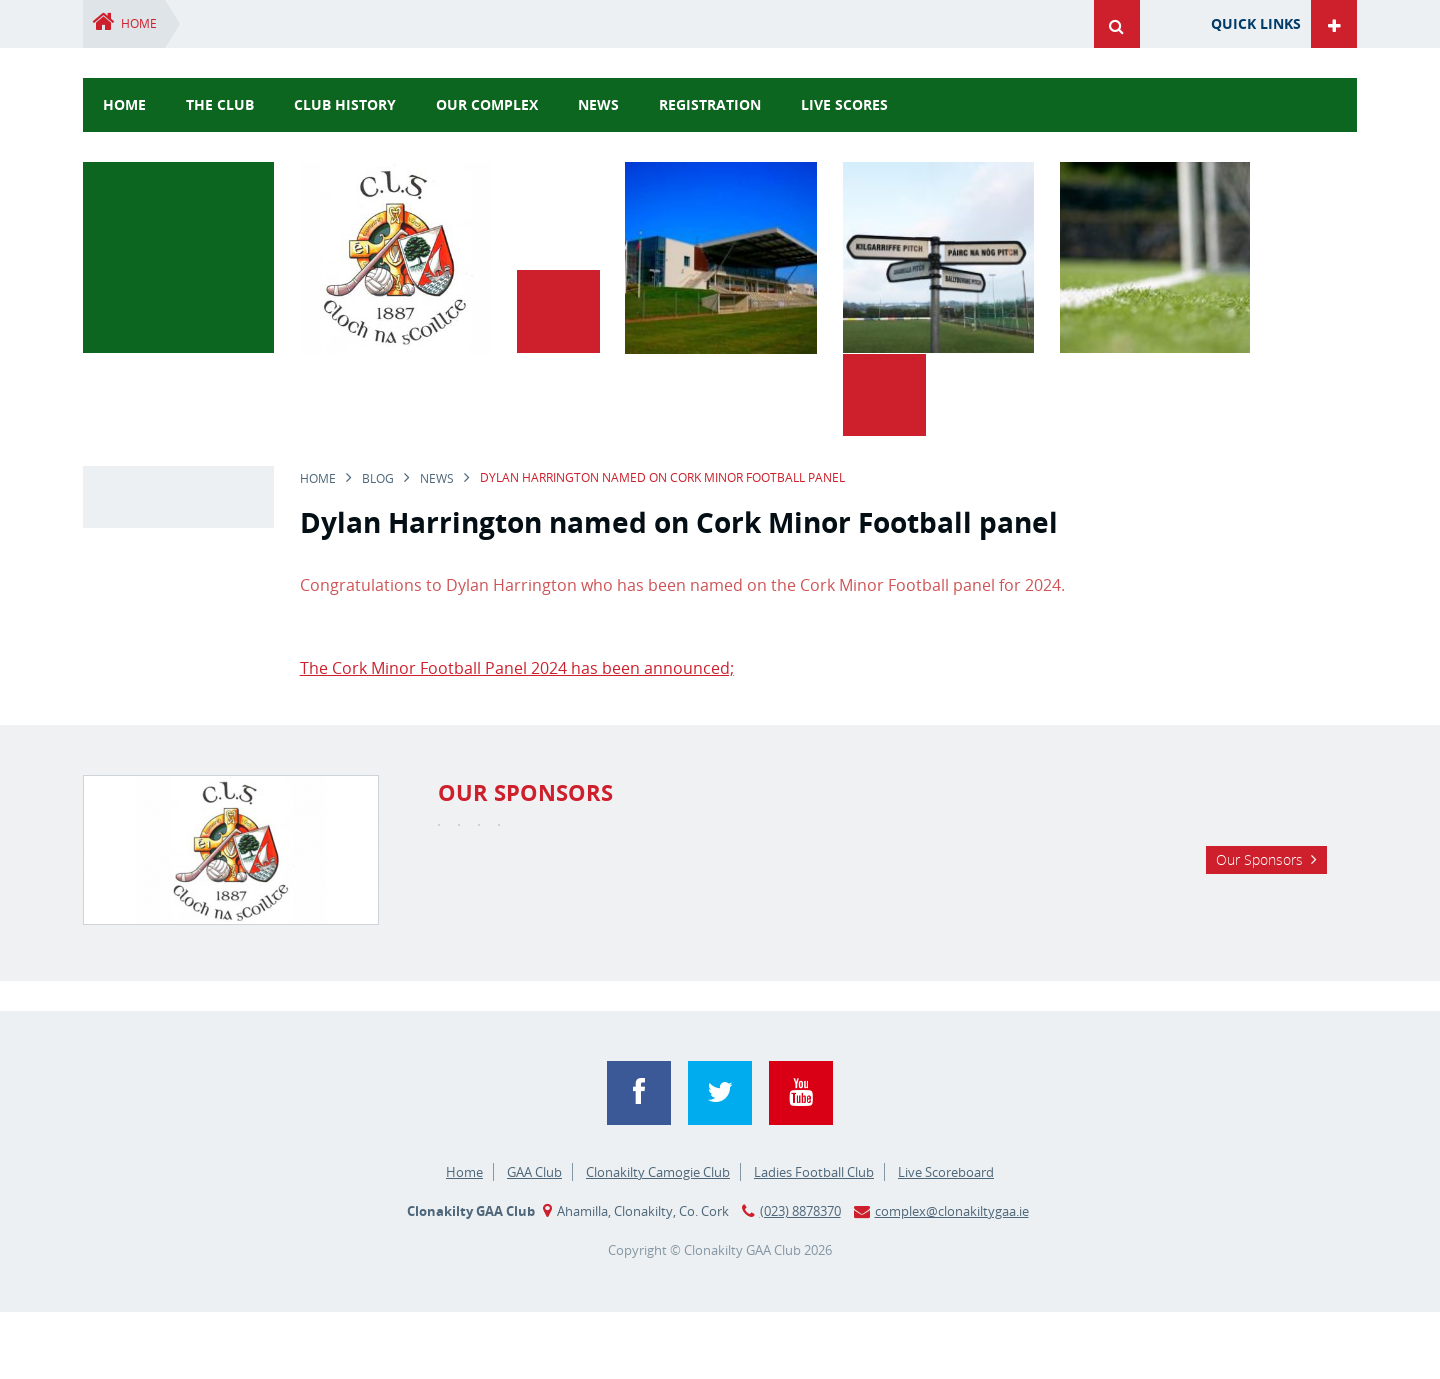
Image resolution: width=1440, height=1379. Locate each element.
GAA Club (534, 1239)
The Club (220, 104)
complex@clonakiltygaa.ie (952, 1278)
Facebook (639, 1160)
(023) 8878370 (800, 1278)
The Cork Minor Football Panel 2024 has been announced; (517, 585)
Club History (345, 104)
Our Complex (487, 104)
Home (139, 23)
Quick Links (1256, 23)
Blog (378, 395)
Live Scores (844, 104)
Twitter (720, 1160)
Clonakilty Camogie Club (658, 1239)
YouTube (801, 1160)
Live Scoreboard (946, 1239)
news (598, 104)
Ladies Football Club (814, 1239)
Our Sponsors (1259, 983)
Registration (710, 104)
